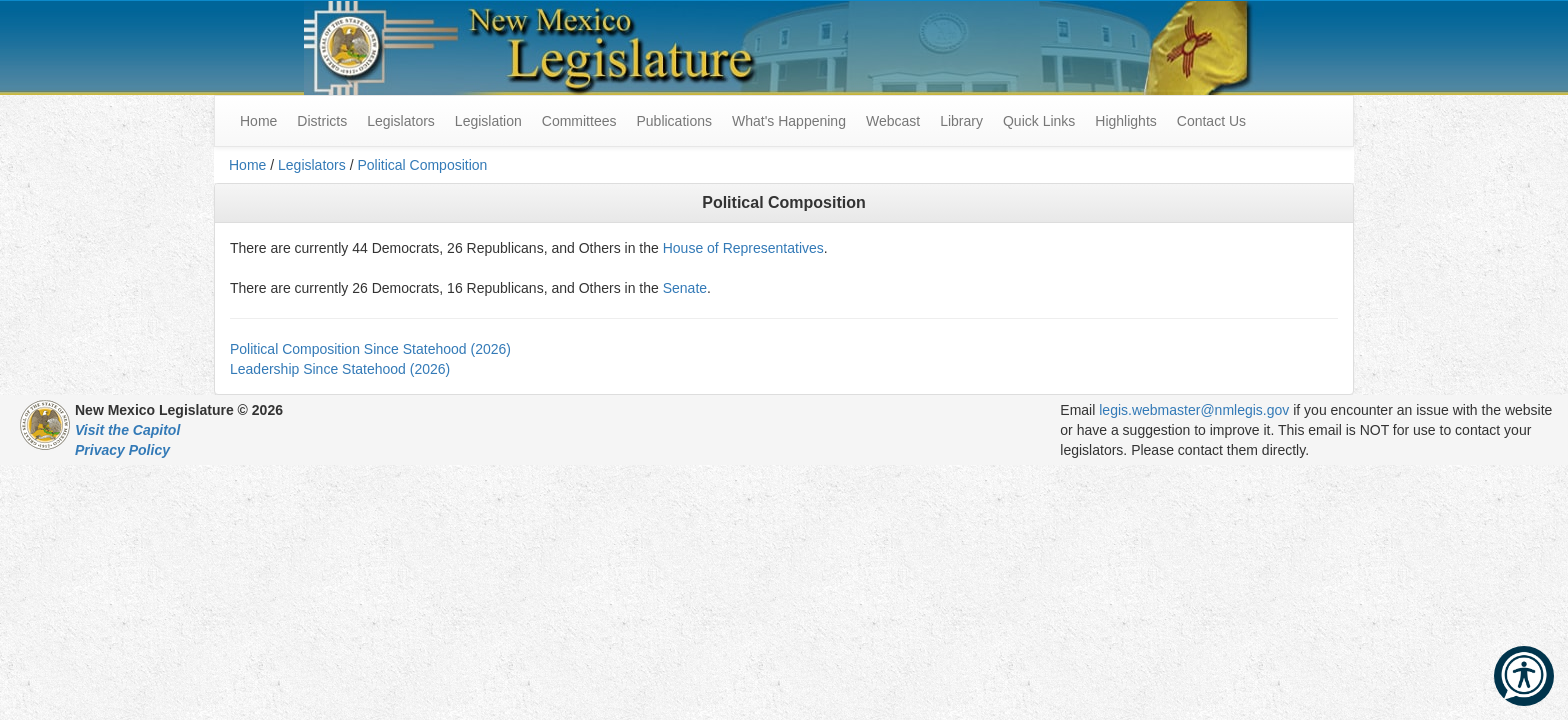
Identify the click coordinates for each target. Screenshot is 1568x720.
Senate (685, 288)
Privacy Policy (122, 450)
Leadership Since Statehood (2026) (340, 369)
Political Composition (422, 165)
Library (961, 121)
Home (247, 165)
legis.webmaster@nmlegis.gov (1194, 410)
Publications (674, 121)
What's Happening (789, 121)
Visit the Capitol (127, 430)
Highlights (1125, 121)
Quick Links (1039, 121)
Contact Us (1211, 121)
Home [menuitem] (258, 121)
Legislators (401, 121)
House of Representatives (743, 248)
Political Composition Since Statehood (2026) (370, 349)
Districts (322, 121)
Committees (579, 121)
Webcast (893, 121)
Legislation (488, 121)
